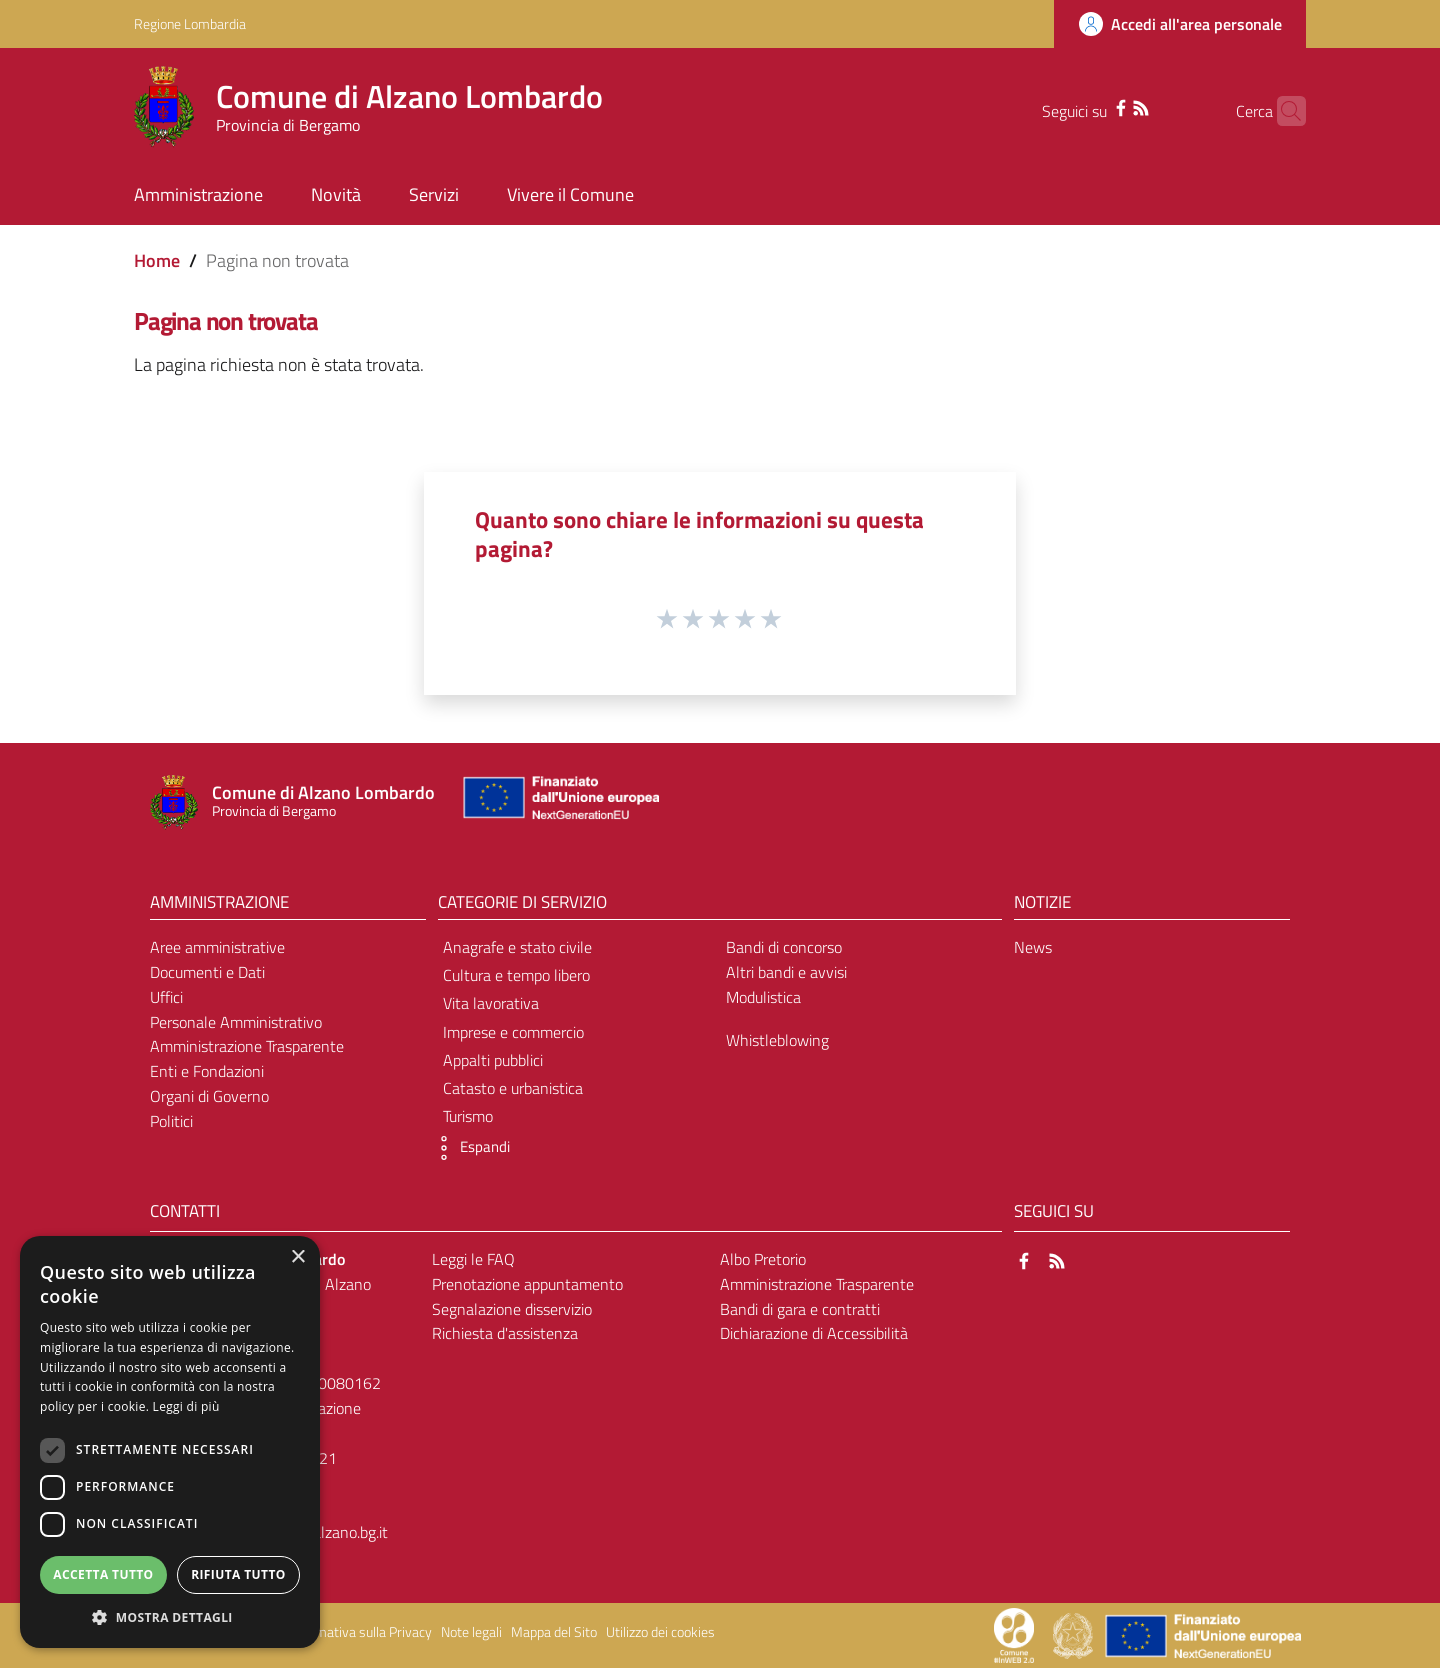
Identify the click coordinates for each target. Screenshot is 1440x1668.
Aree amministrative (217, 947)
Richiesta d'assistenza (505, 1333)
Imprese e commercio (513, 1032)
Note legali (471, 1632)
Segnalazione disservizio (512, 1309)
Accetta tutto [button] (103, 1574)
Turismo (468, 1116)
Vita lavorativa (491, 1003)
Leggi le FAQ (473, 1259)
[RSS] (1109, 106)
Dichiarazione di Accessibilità (814, 1333)
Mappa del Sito (554, 1632)
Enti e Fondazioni (207, 1071)
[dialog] (170, 1442)
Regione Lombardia (190, 23)
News (1033, 947)
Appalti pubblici (493, 1060)
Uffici (166, 997)
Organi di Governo (209, 1096)
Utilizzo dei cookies (660, 1632)
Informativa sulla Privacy (360, 1632)
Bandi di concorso (784, 947)
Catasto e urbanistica (513, 1088)
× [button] (297, 1257)
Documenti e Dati (207, 972)
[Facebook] (1089, 106)
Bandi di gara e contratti (800, 1309)
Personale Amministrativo (236, 1022)
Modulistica (763, 997)
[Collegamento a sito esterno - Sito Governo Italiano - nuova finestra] (1074, 1634)
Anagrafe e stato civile (517, 947)
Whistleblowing (777, 1040)
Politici (171, 1121)
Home (157, 260)
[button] (469, 1148)
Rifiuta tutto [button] (238, 1574)
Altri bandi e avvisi (786, 972)
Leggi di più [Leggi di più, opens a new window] (186, 1406)
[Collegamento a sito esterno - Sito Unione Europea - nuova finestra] (559, 802)
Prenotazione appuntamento (527, 1284)
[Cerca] (1282, 111)
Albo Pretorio (763, 1259)
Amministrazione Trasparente (247, 1046)
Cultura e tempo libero (516, 975)
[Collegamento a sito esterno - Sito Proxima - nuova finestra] (1014, 1634)
